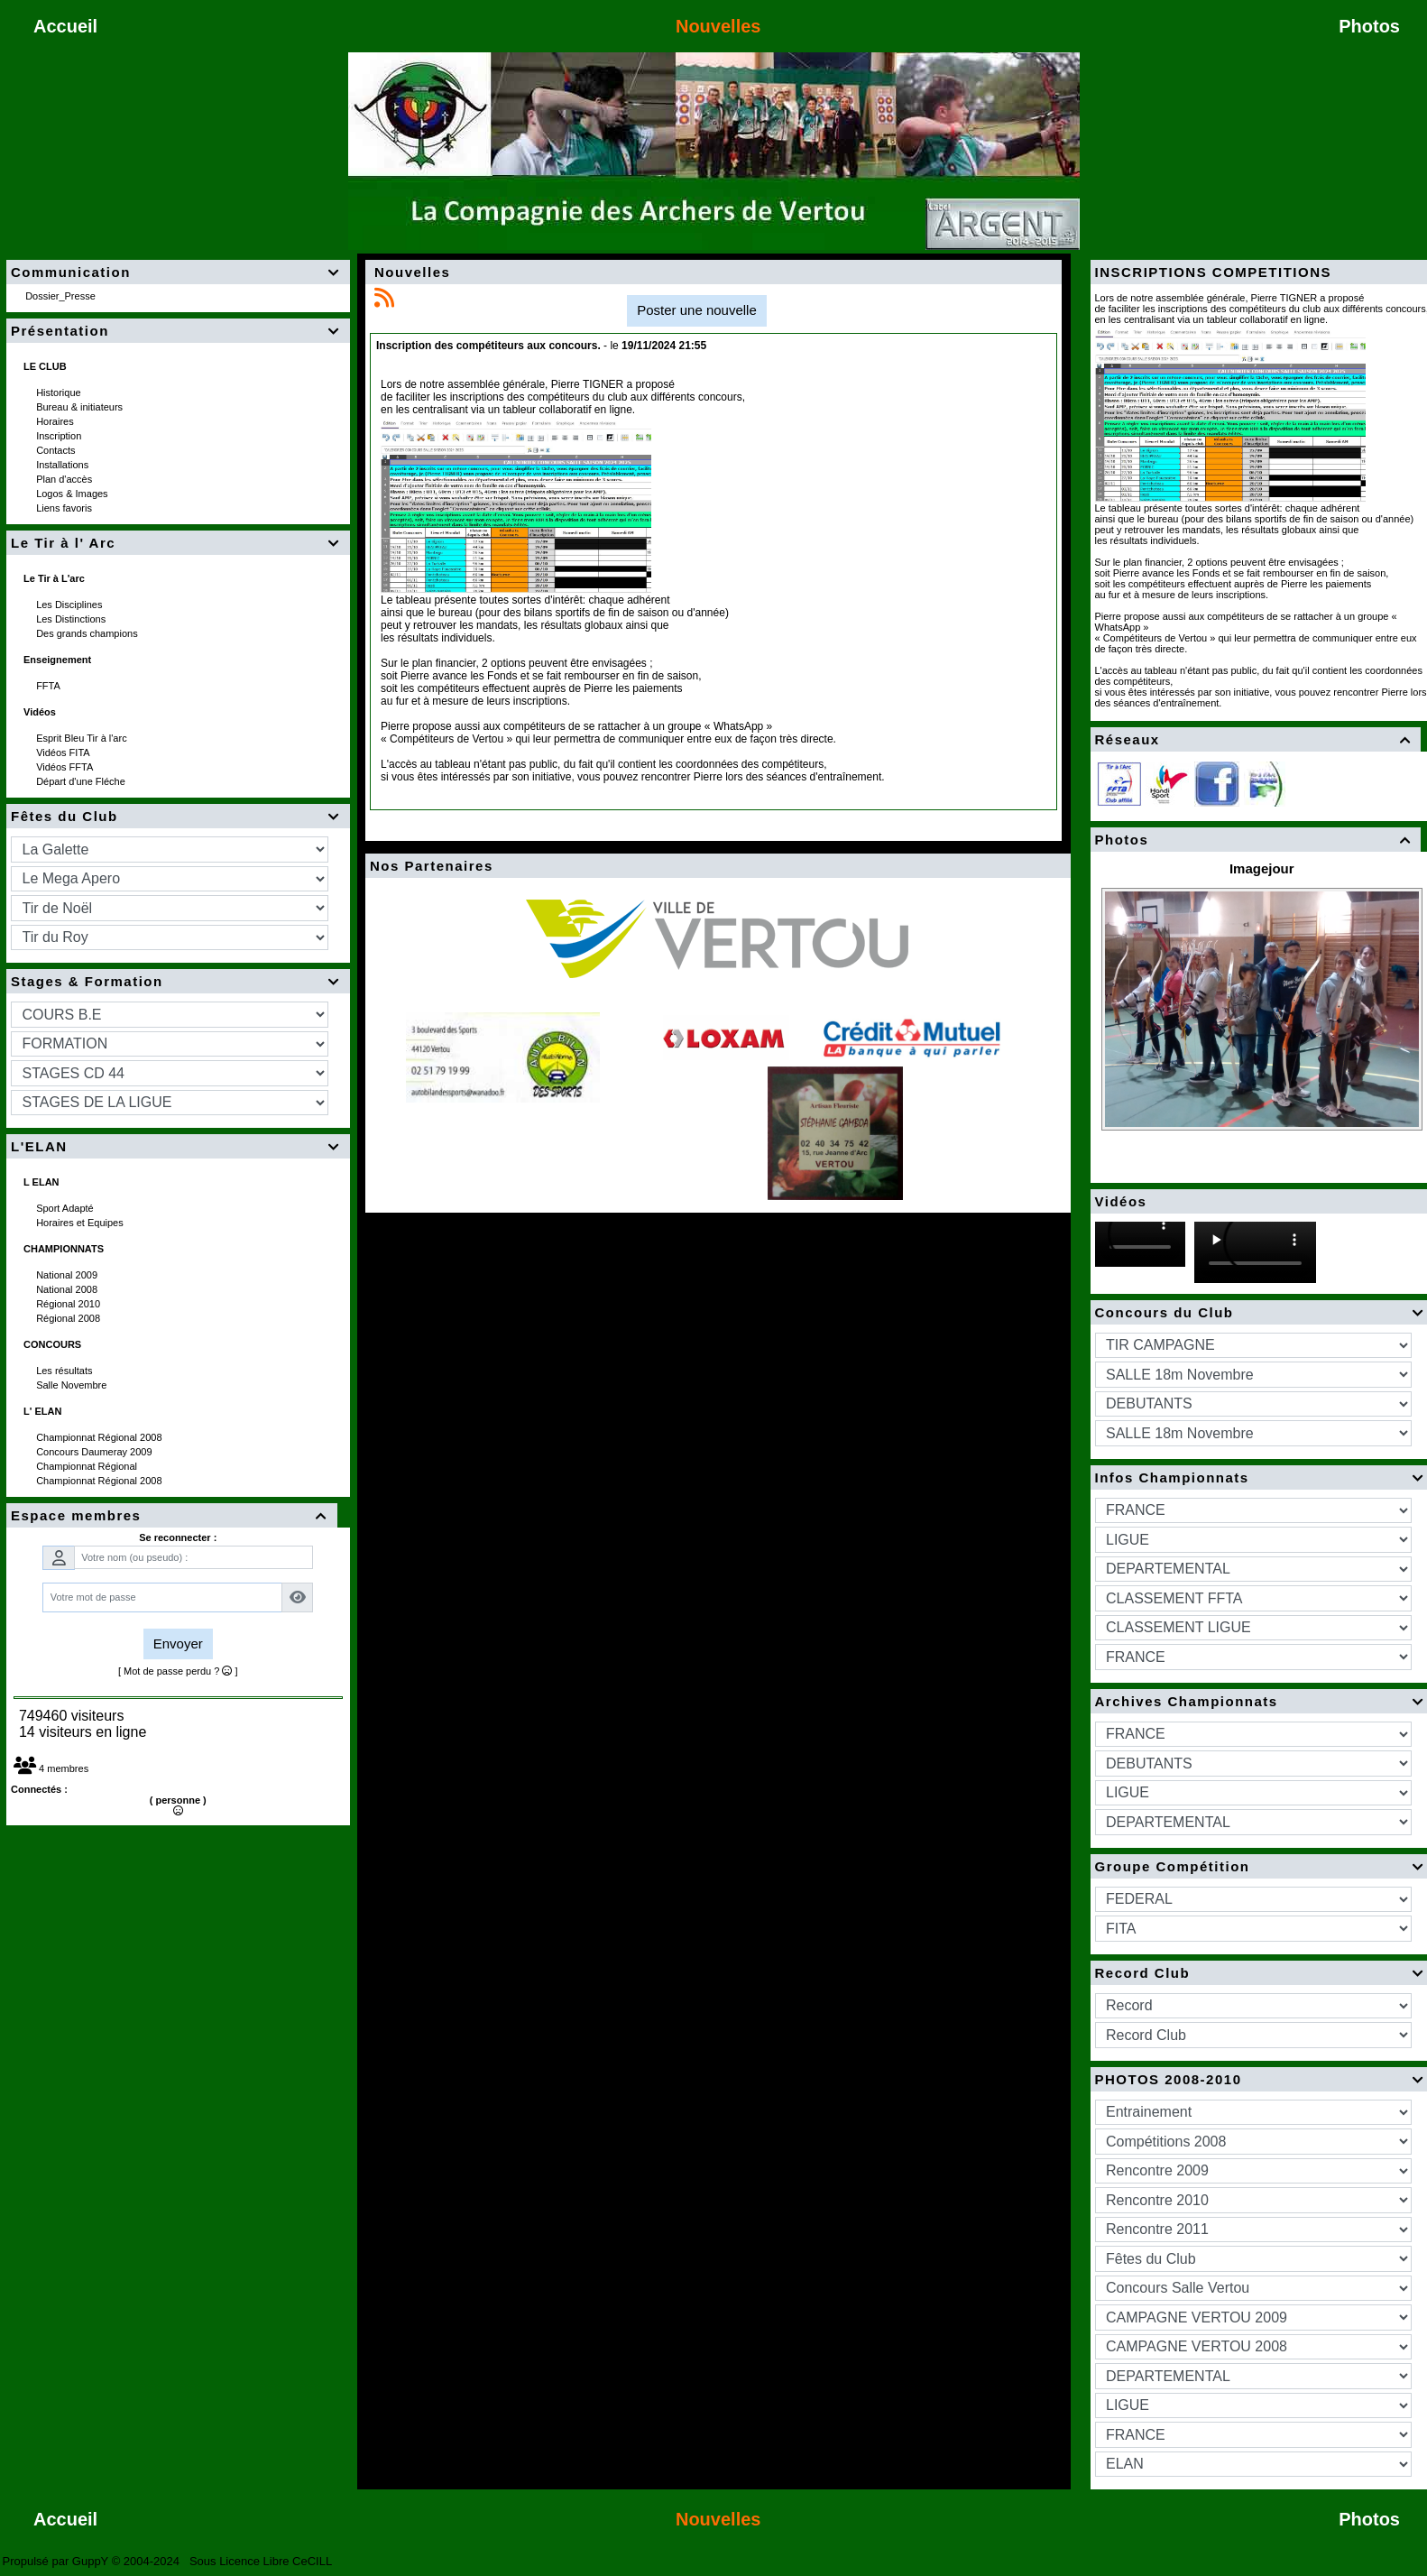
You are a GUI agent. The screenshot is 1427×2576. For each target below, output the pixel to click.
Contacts (57, 450)
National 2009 (68, 1275)
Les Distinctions (72, 619)
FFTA (49, 685)
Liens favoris (65, 508)
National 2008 (68, 1289)
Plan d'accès (65, 479)
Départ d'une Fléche (82, 781)
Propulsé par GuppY (57, 2561)
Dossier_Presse (61, 296)
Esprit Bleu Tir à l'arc (83, 738)
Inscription (60, 435)
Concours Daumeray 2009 (95, 1451)
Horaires (56, 421)
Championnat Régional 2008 (100, 1437)
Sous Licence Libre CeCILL (262, 2561)
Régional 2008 (69, 1318)
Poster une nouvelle (697, 310)
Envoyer (178, 1643)
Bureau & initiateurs (80, 407)
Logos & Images (73, 493)
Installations (63, 464)
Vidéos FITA (64, 752)
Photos (1256, 839)
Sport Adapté (66, 1208)
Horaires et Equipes (81, 1222)
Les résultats (65, 1370)
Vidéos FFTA (66, 767)
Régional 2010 (69, 1303)
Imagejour (1261, 868)
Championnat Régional (88, 1466)
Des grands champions (88, 633)
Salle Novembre (72, 1385)
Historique (60, 392)
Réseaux (1256, 739)
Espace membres (172, 1515)
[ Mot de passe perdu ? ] (178, 1671)
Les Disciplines (70, 604)
